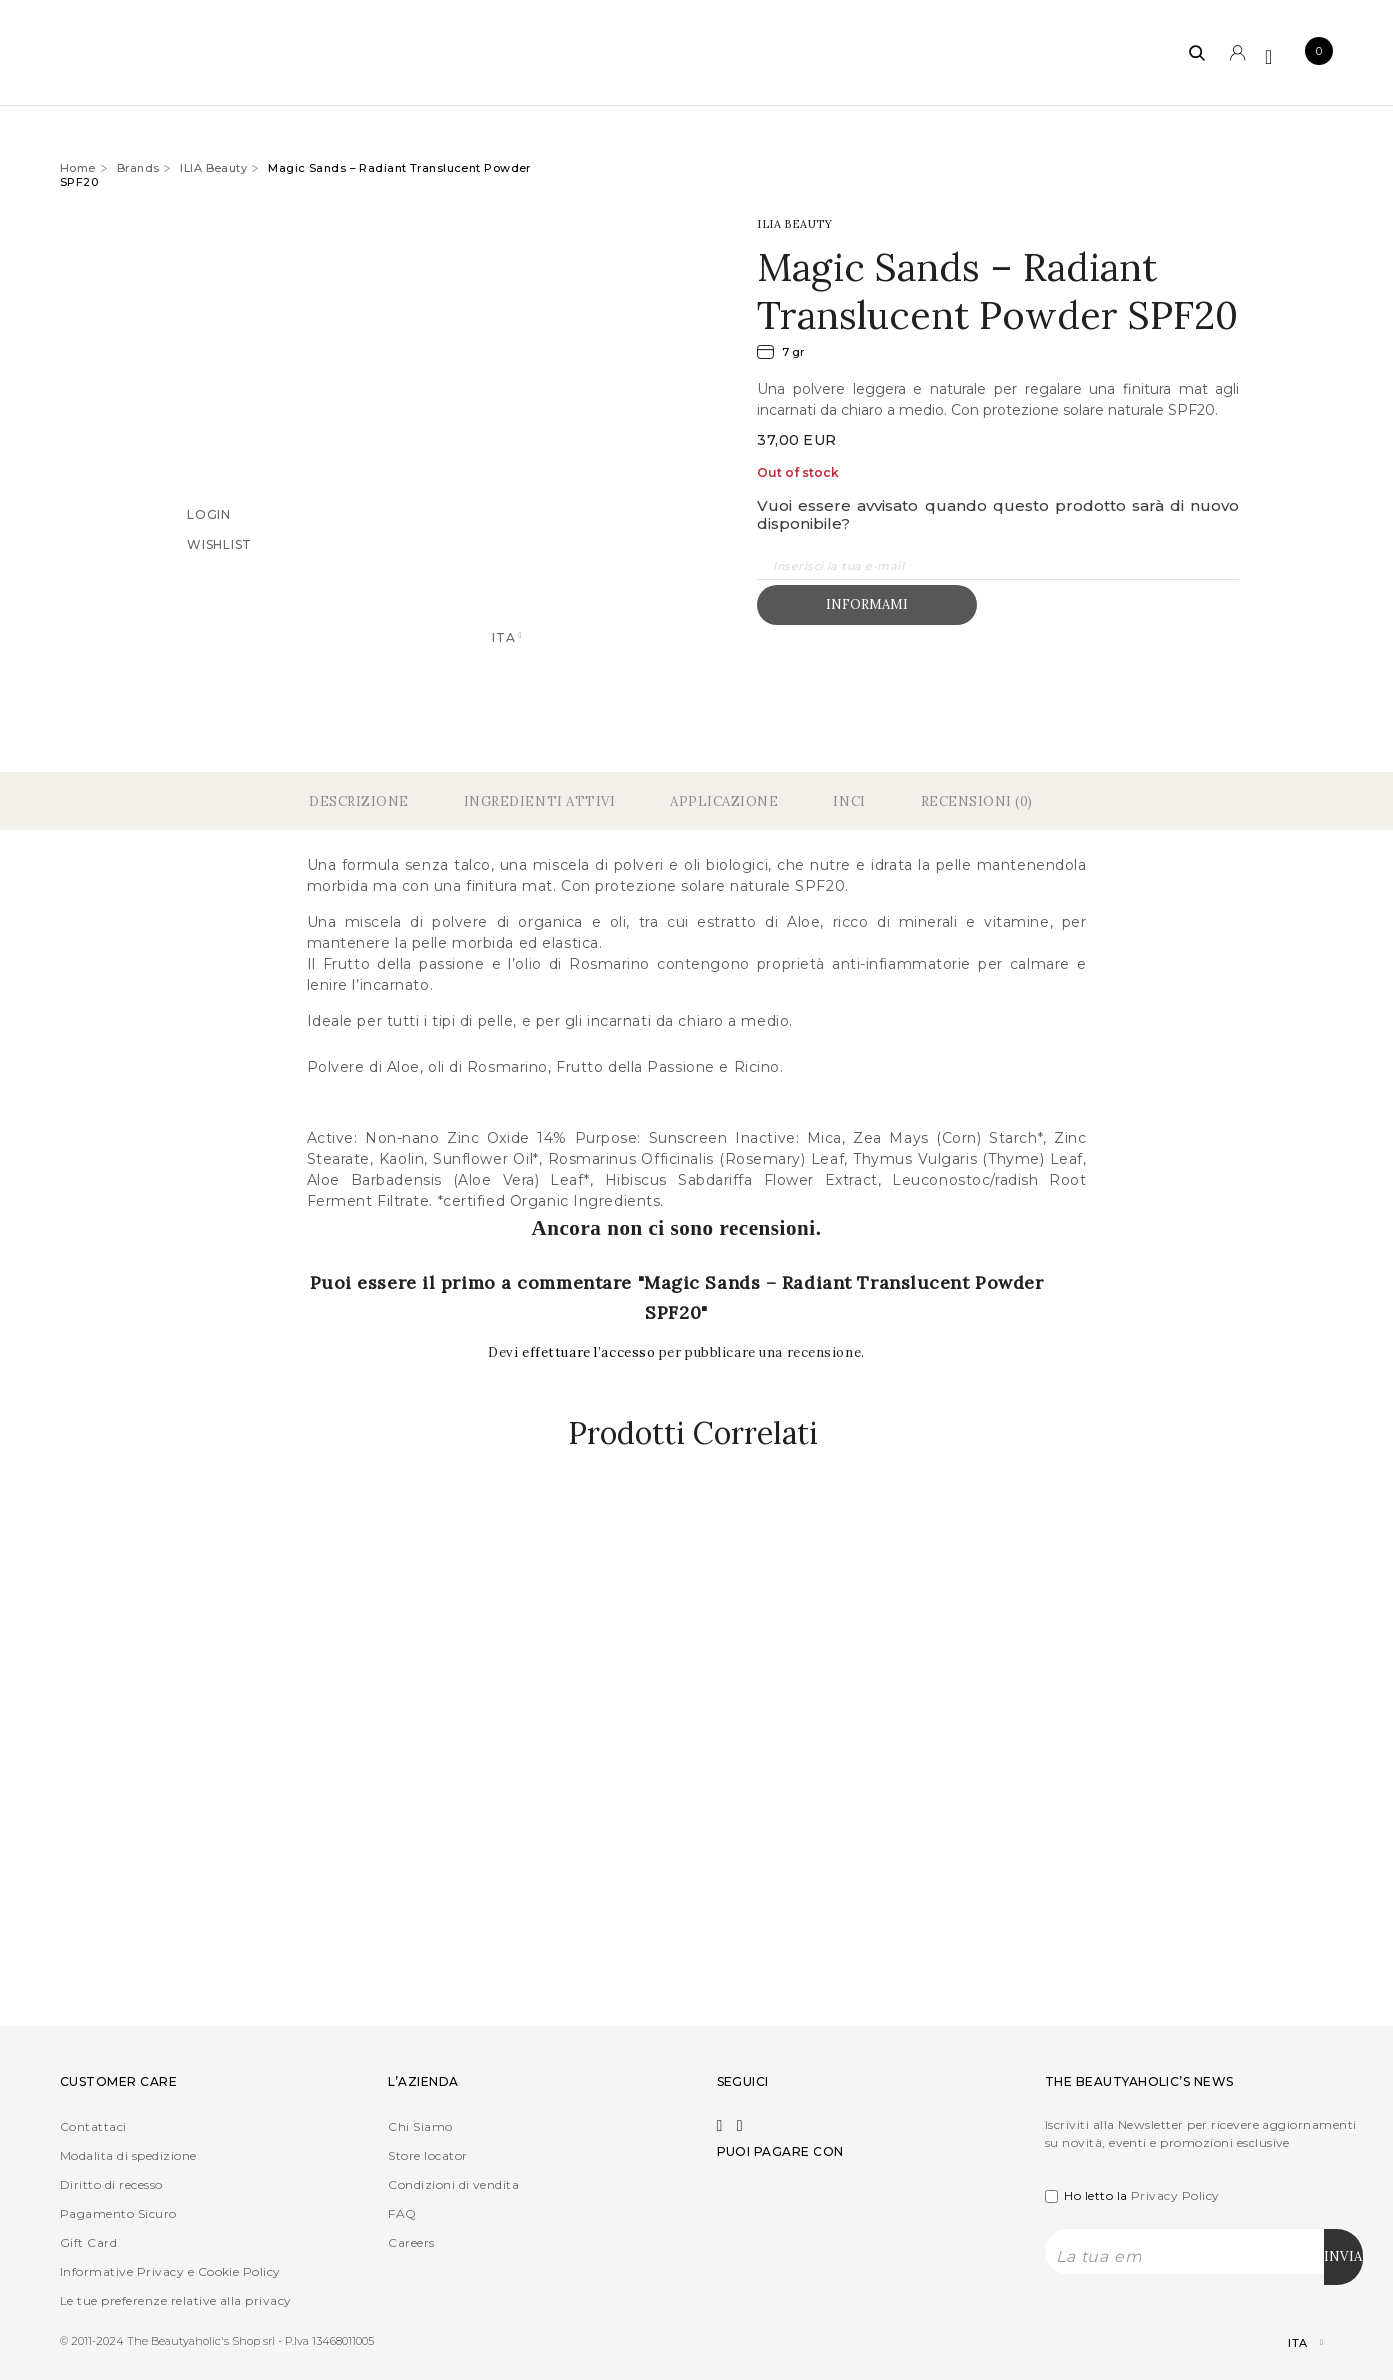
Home (78, 168)
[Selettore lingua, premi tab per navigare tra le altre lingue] (1288, 2341)
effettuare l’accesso (590, 1350)
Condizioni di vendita (453, 2182)
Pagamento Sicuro (118, 2211)
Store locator (427, 2153)
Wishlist (219, 543)
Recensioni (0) (977, 799)
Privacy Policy (1175, 2193)
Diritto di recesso (111, 2182)
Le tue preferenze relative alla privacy (176, 2298)
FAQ (402, 2211)
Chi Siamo (420, 2124)
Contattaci (93, 2124)
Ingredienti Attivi (539, 799)
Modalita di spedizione (128, 2153)
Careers (411, 2240)
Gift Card (88, 2240)
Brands (138, 168)
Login (209, 513)
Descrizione (359, 799)
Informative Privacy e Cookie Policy (170, 2269)
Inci (849, 799)
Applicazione (724, 799)
